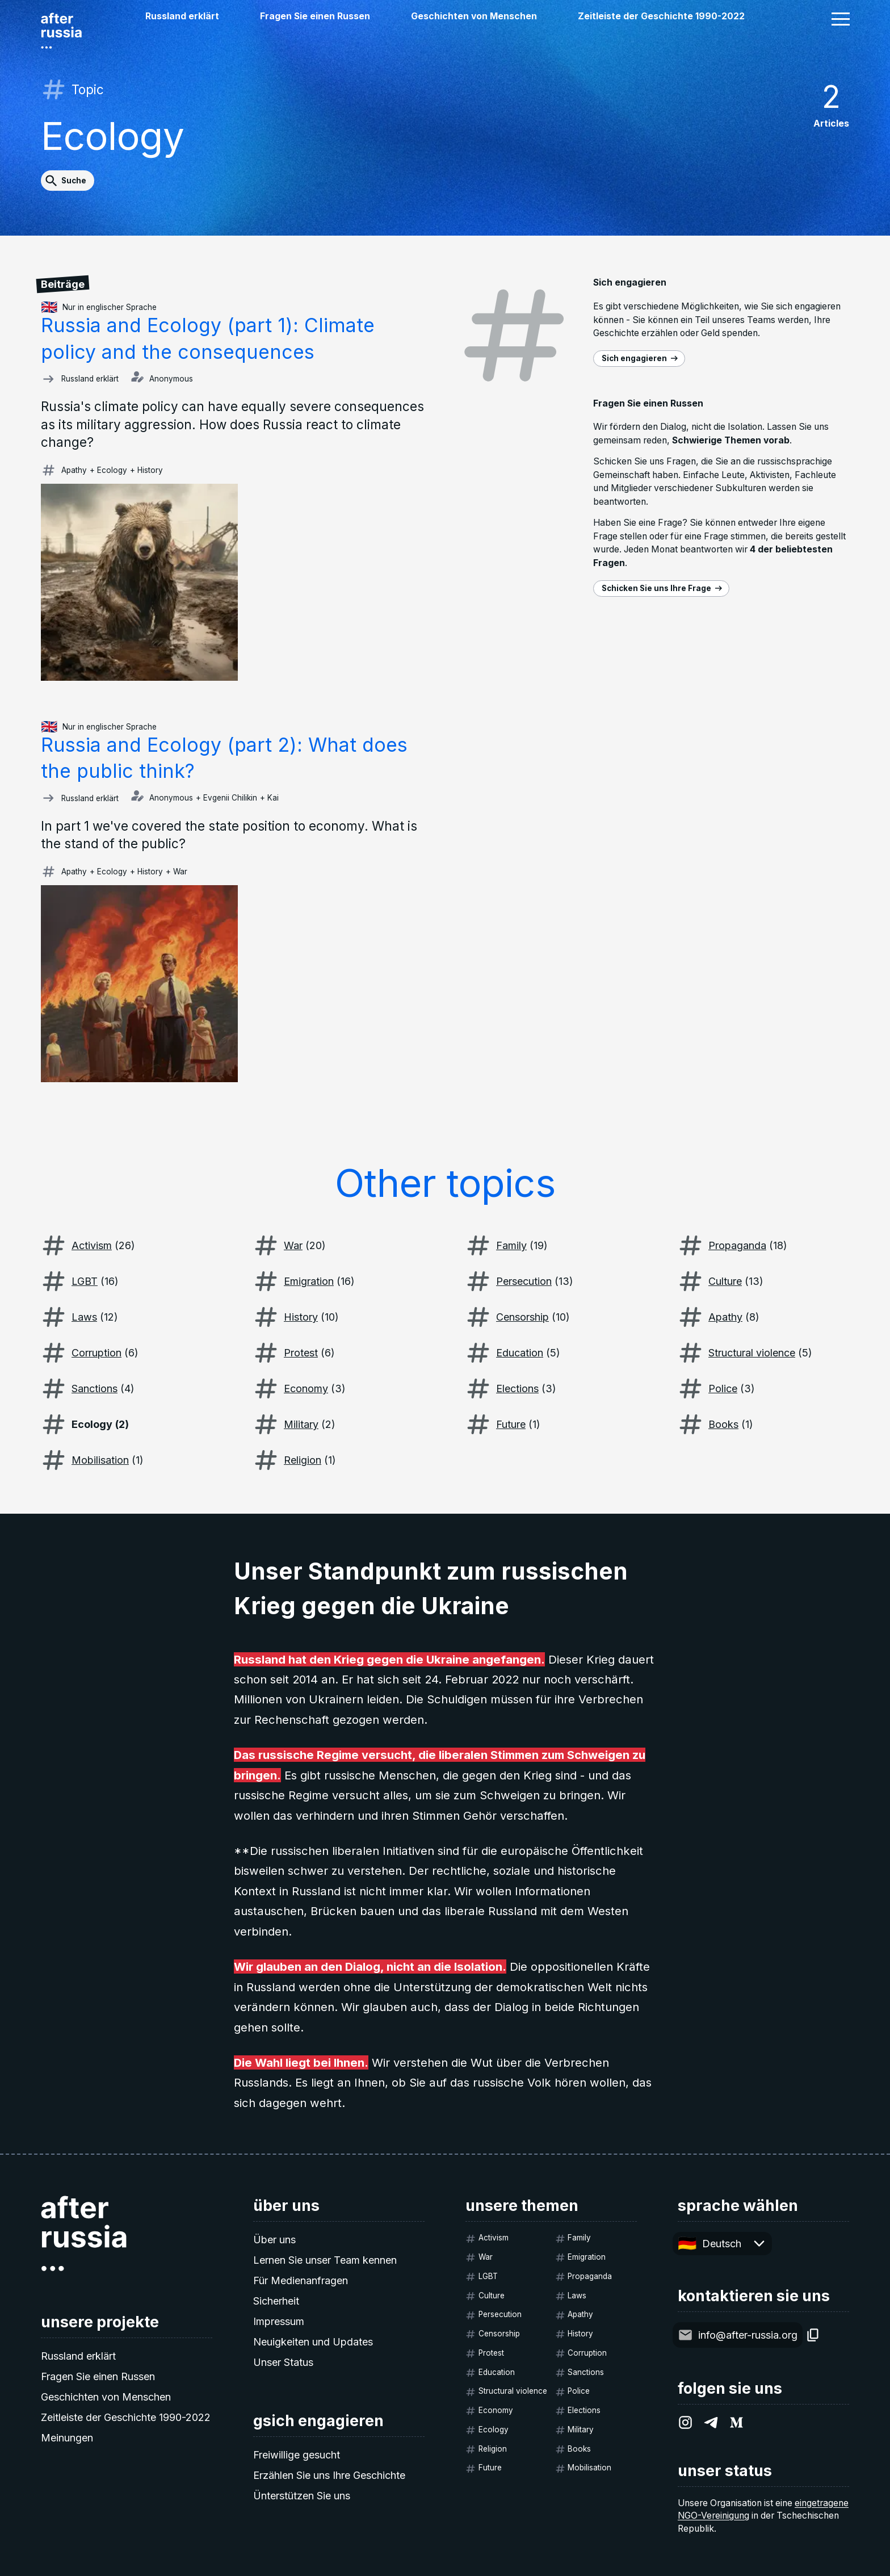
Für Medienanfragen (300, 2280)
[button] (840, 18)
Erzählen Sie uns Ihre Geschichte (329, 2475)
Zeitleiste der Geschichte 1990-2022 (661, 16)
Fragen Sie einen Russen (315, 16)
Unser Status (283, 2362)
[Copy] (813, 2335)
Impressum (278, 2321)
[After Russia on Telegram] (711, 2422)
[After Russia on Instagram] (685, 2422)
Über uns (274, 2240)
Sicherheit (276, 2301)
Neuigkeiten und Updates (313, 2342)
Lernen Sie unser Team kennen (325, 2260)
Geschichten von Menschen (474, 16)
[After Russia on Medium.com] (736, 2422)
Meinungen (67, 2438)
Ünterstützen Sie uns (301, 2496)
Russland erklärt (182, 16)
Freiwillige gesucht (296, 2455)
